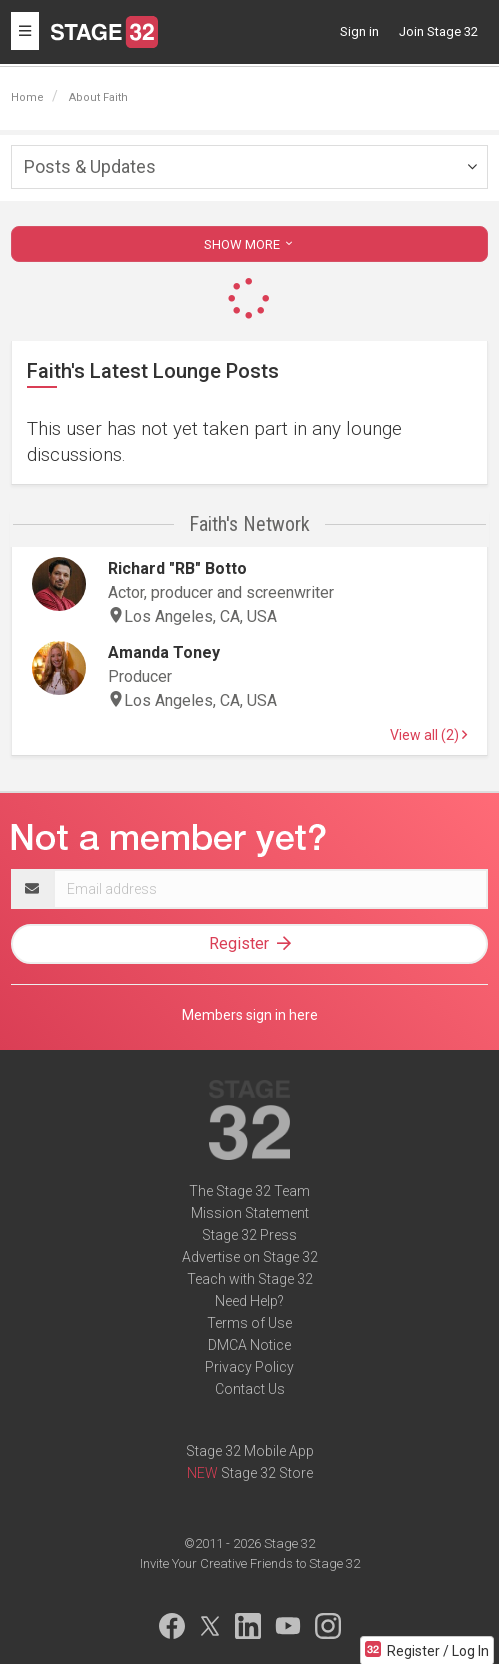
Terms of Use (249, 1323)
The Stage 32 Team (249, 1191)
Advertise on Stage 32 (250, 1257)
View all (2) (428, 735)
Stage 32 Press (249, 1235)
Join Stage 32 (438, 31)
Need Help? (249, 1301)
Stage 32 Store (267, 1473)
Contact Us (250, 1389)
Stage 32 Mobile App (250, 1451)
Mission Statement (250, 1213)
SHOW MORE (250, 244)
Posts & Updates (90, 166)
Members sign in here (250, 1015)
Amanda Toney (164, 652)
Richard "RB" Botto (177, 568)
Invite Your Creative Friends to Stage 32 (250, 1563)
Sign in (359, 31)
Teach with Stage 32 (250, 1279)
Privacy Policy (249, 1367)
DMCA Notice (249, 1345)
